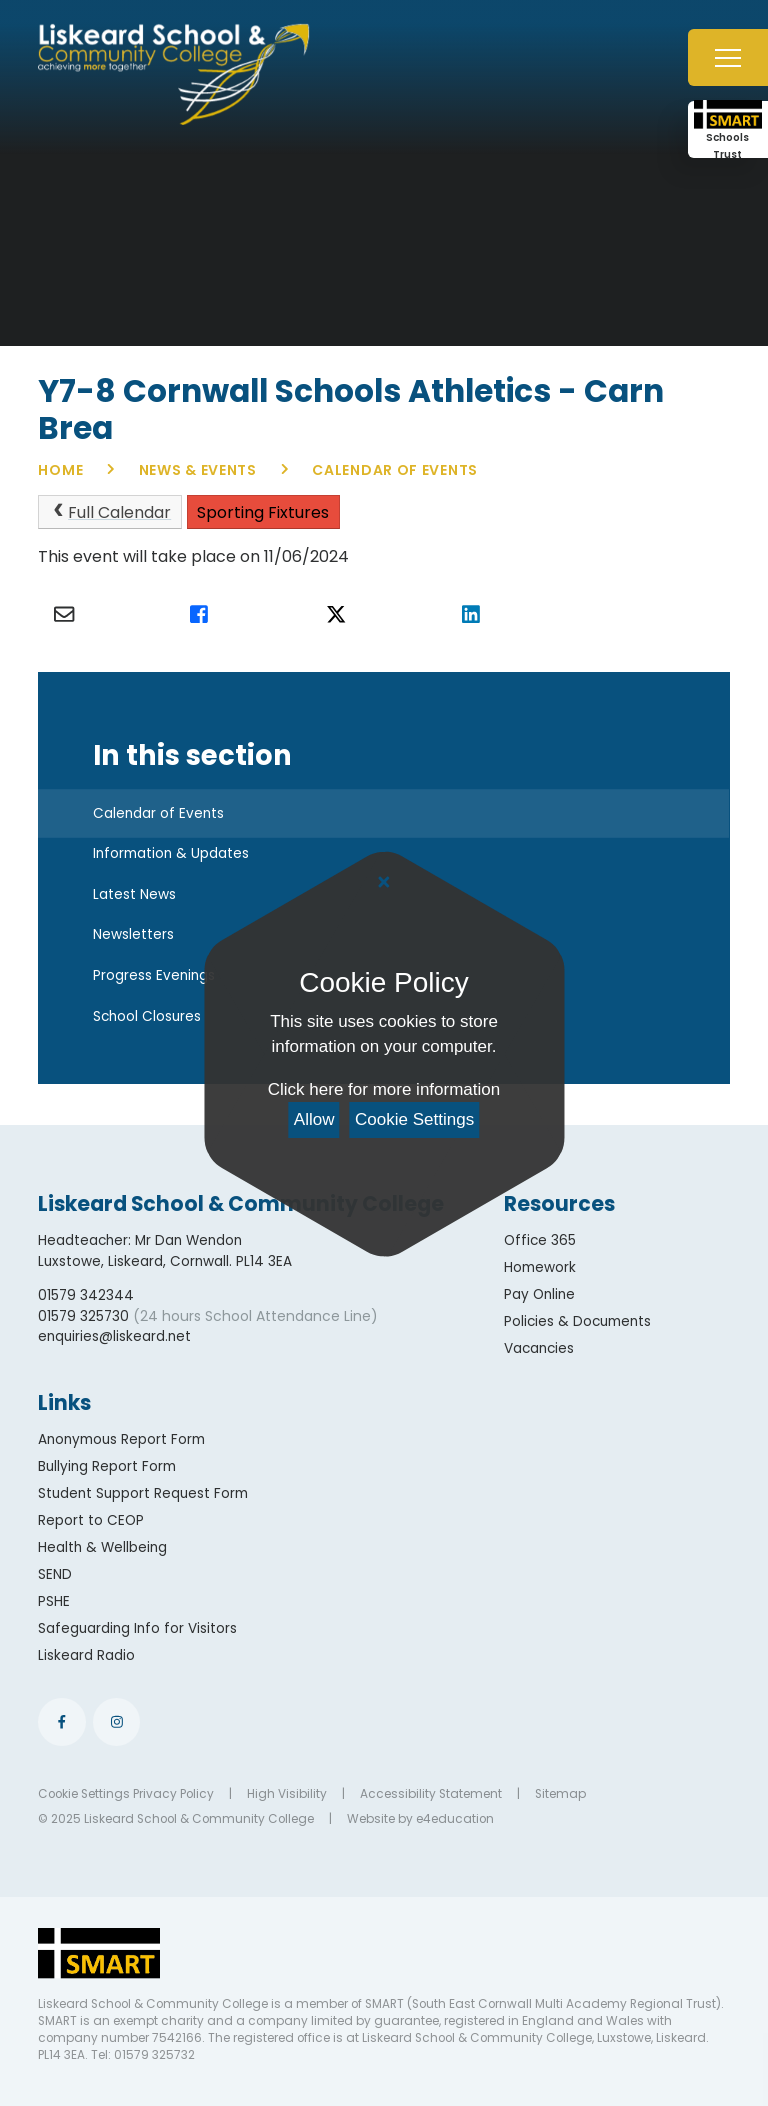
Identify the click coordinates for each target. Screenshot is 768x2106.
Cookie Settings (414, 1119)
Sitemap (560, 1794)
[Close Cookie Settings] (384, 883)
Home (60, 470)
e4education (455, 1819)
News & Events (198, 470)
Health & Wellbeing (102, 1547)
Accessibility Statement (431, 1794)
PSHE (54, 1601)
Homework (540, 1267)
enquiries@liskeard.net (114, 1336)
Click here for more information (384, 1089)
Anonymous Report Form (121, 1439)
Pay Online (539, 1294)
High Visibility (287, 1794)
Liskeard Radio (86, 1655)
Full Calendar (110, 512)
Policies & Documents (577, 1321)
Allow (314, 1119)
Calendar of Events (395, 470)
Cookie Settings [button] (84, 1794)
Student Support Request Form (143, 1493)
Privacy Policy (173, 1794)
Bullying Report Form (107, 1466)
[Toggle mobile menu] (728, 57)
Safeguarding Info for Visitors (137, 1628)
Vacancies (539, 1348)
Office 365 (540, 1240)
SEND (55, 1574)
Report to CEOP (91, 1520)
